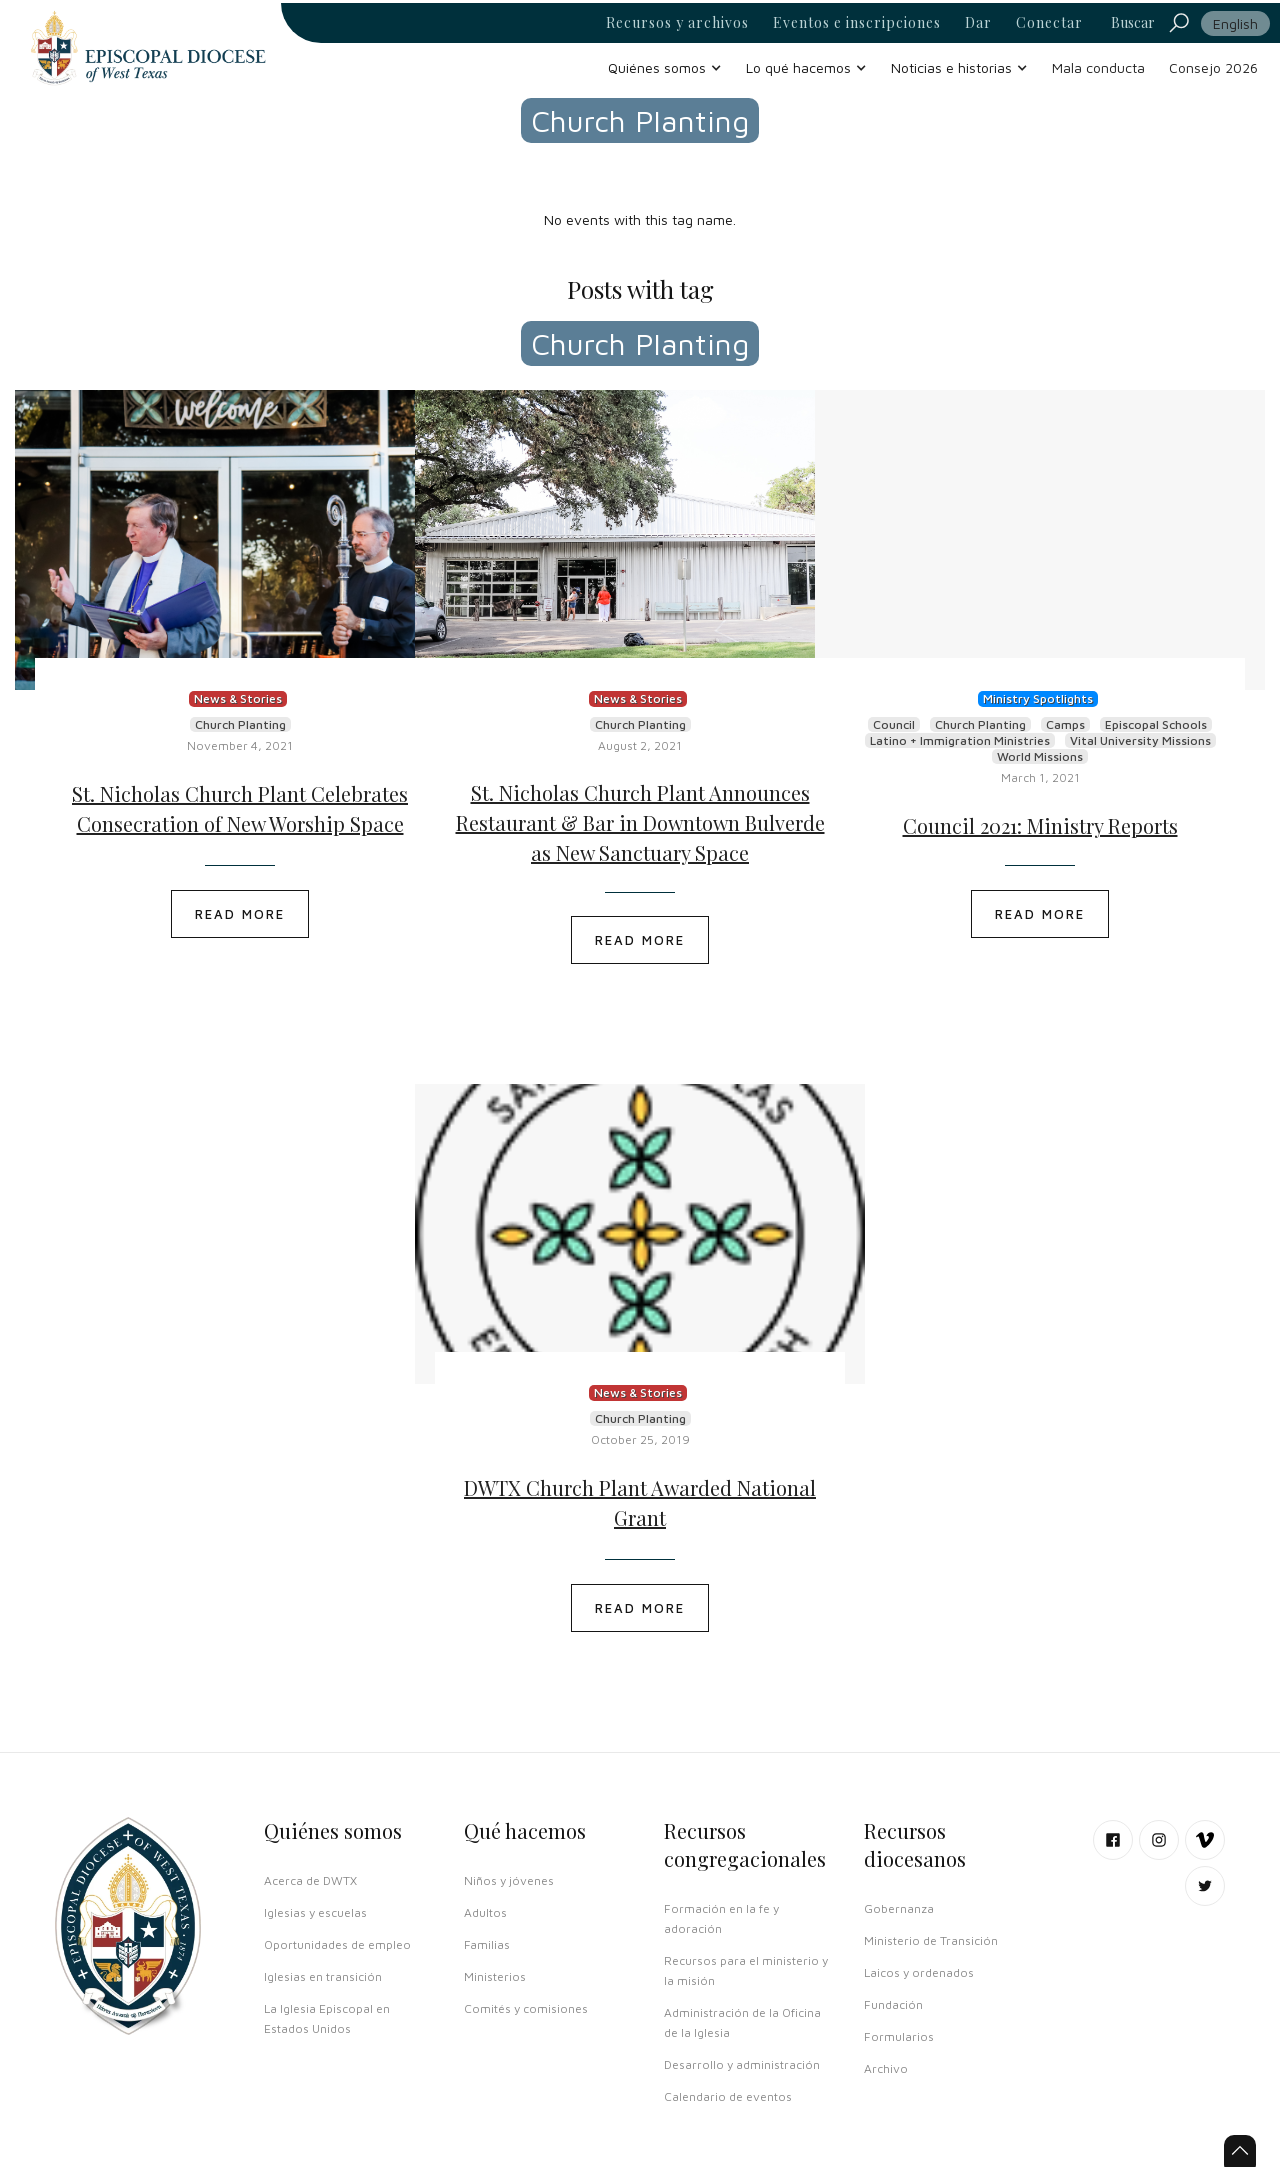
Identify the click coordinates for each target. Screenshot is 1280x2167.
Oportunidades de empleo (337, 1944)
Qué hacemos (525, 1830)
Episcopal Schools (1156, 724)
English (1235, 23)
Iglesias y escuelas (315, 1912)
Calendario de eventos (728, 2096)
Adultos (485, 1912)
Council (894, 724)
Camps (1065, 724)
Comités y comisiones (526, 2008)
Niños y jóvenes (509, 1880)
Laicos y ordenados (919, 1972)
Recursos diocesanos (915, 1844)
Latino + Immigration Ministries (960, 740)
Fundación (893, 2004)
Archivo (886, 2068)
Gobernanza (899, 1908)
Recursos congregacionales (745, 1844)
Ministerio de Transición (931, 1940)
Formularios (899, 2036)
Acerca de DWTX (310, 1880)
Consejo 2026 (1213, 67)
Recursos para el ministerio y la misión (746, 1970)
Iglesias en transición (323, 1976)
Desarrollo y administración (742, 2064)
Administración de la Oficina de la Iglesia (742, 2022)
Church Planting (240, 724)
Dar (978, 23)
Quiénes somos (333, 1830)
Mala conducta (1098, 67)
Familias (487, 1944)
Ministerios (495, 1976)
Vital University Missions (1140, 740)
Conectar (1049, 23)
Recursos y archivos (677, 23)
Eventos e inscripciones (857, 23)
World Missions (1040, 756)
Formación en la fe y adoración (721, 1918)
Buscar (1133, 22)
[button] (665, 67)
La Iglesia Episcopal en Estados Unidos (327, 2018)
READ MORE (240, 914)
